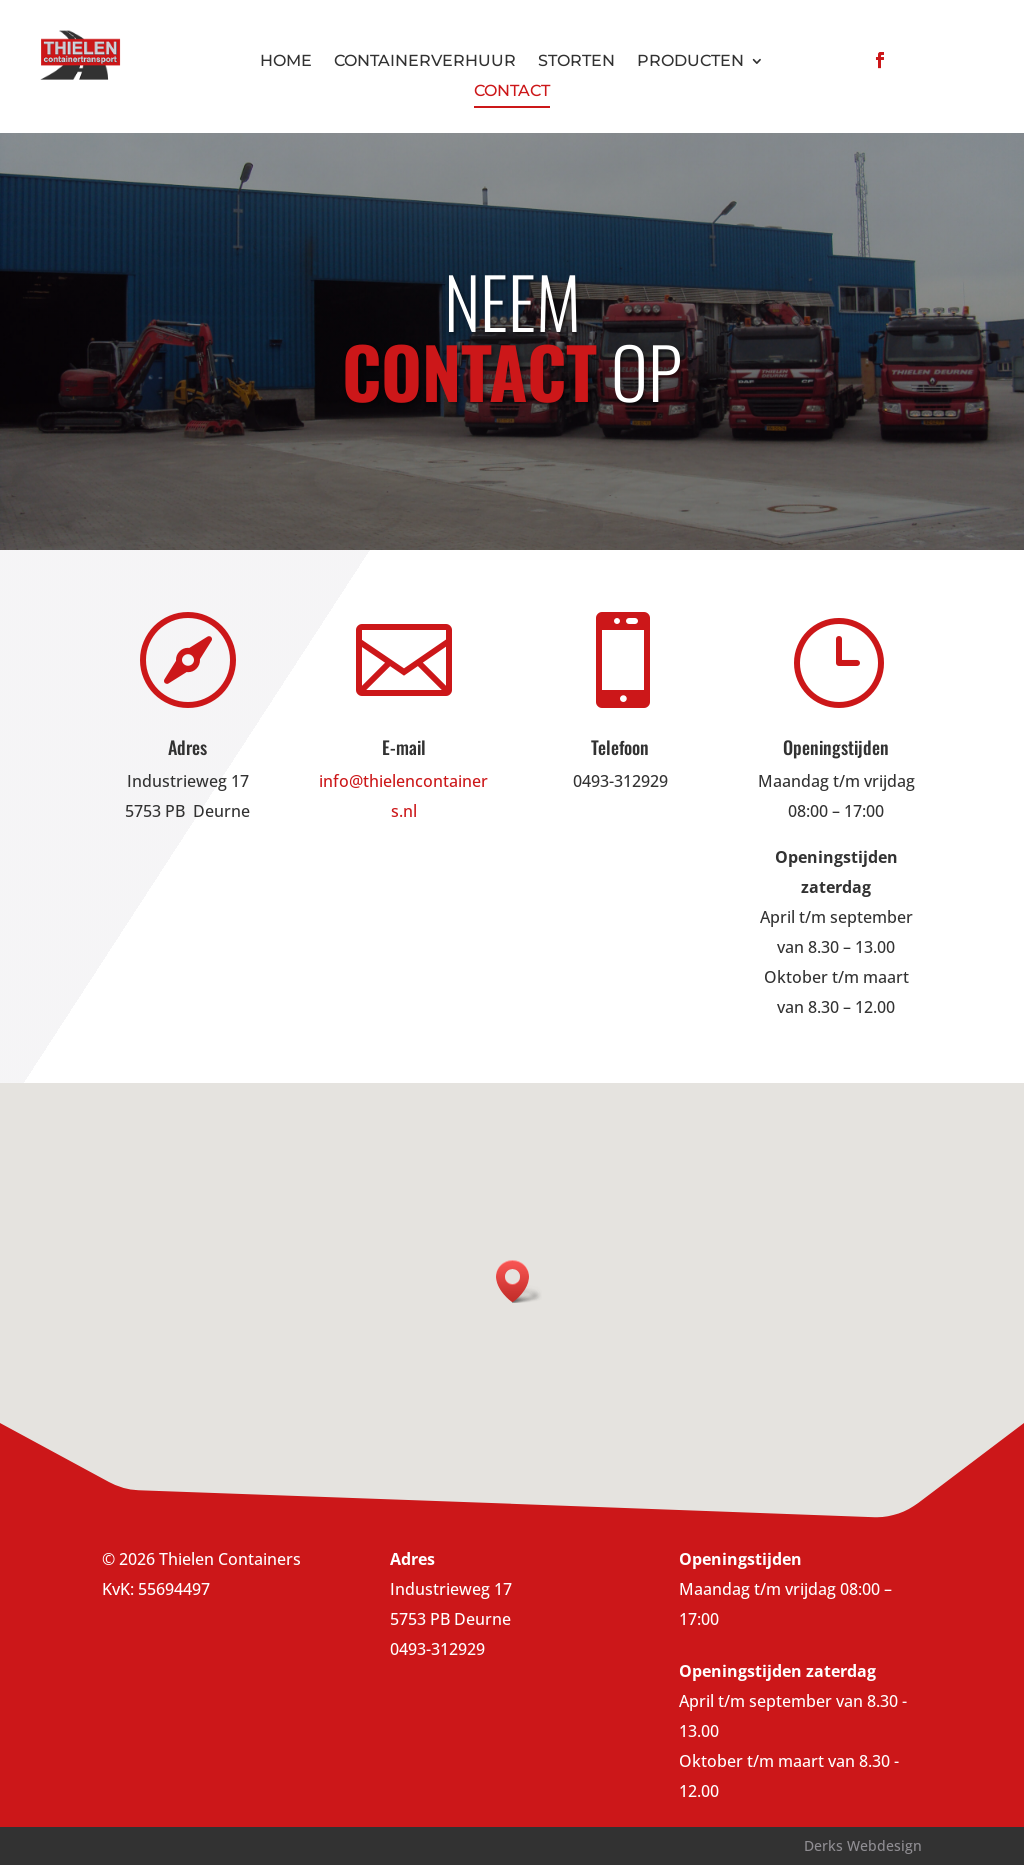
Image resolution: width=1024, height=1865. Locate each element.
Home (286, 62)
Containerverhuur (425, 62)
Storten (576, 62)
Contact (512, 92)
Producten (690, 62)
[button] (519, 1281)
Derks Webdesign (863, 1845)
